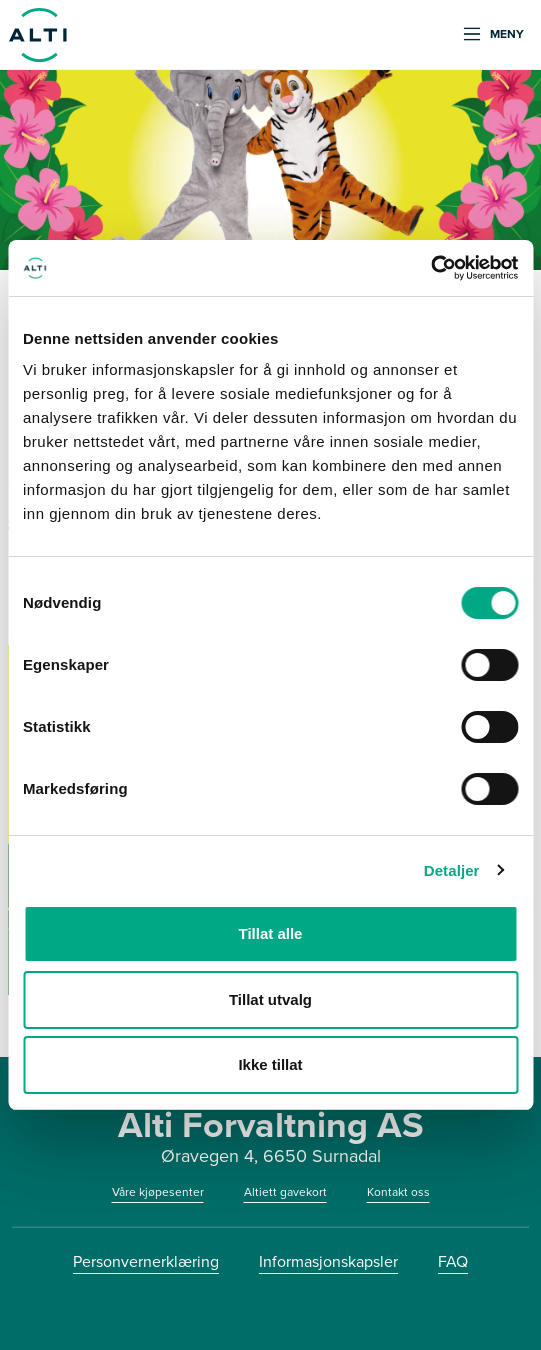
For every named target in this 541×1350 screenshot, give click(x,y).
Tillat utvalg (270, 999)
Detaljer (452, 870)
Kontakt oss (398, 1192)
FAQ (453, 1261)
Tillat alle (271, 933)
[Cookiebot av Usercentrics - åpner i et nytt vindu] (430, 268)
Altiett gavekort (285, 1192)
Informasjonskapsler (328, 1261)
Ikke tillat (270, 1064)
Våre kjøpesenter (158, 1192)
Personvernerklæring (146, 1261)
